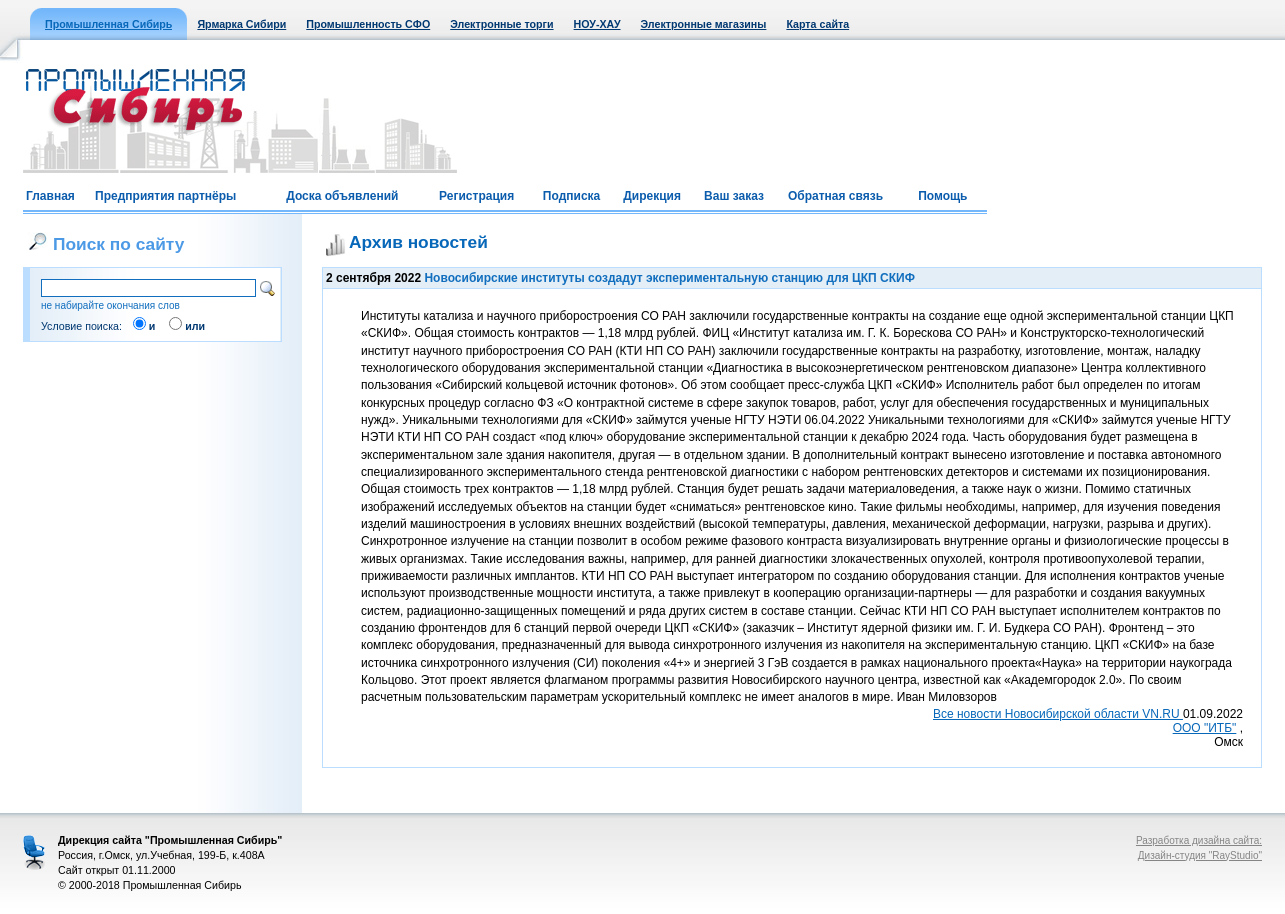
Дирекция (652, 196)
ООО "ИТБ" (1205, 728)
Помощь (942, 196)
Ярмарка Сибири (241, 24)
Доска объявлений (342, 196)
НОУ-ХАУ (597, 24)
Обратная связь (835, 196)
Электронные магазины (704, 24)
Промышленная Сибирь (108, 24)
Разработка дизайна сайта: (1199, 840)
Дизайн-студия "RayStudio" (1200, 855)
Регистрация (476, 196)
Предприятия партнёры (165, 196)
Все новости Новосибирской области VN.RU (1058, 714)
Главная (50, 196)
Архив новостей (418, 242)
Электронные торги (501, 24)
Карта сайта (817, 24)
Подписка (571, 196)
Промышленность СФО (368, 24)
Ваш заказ (734, 196)
